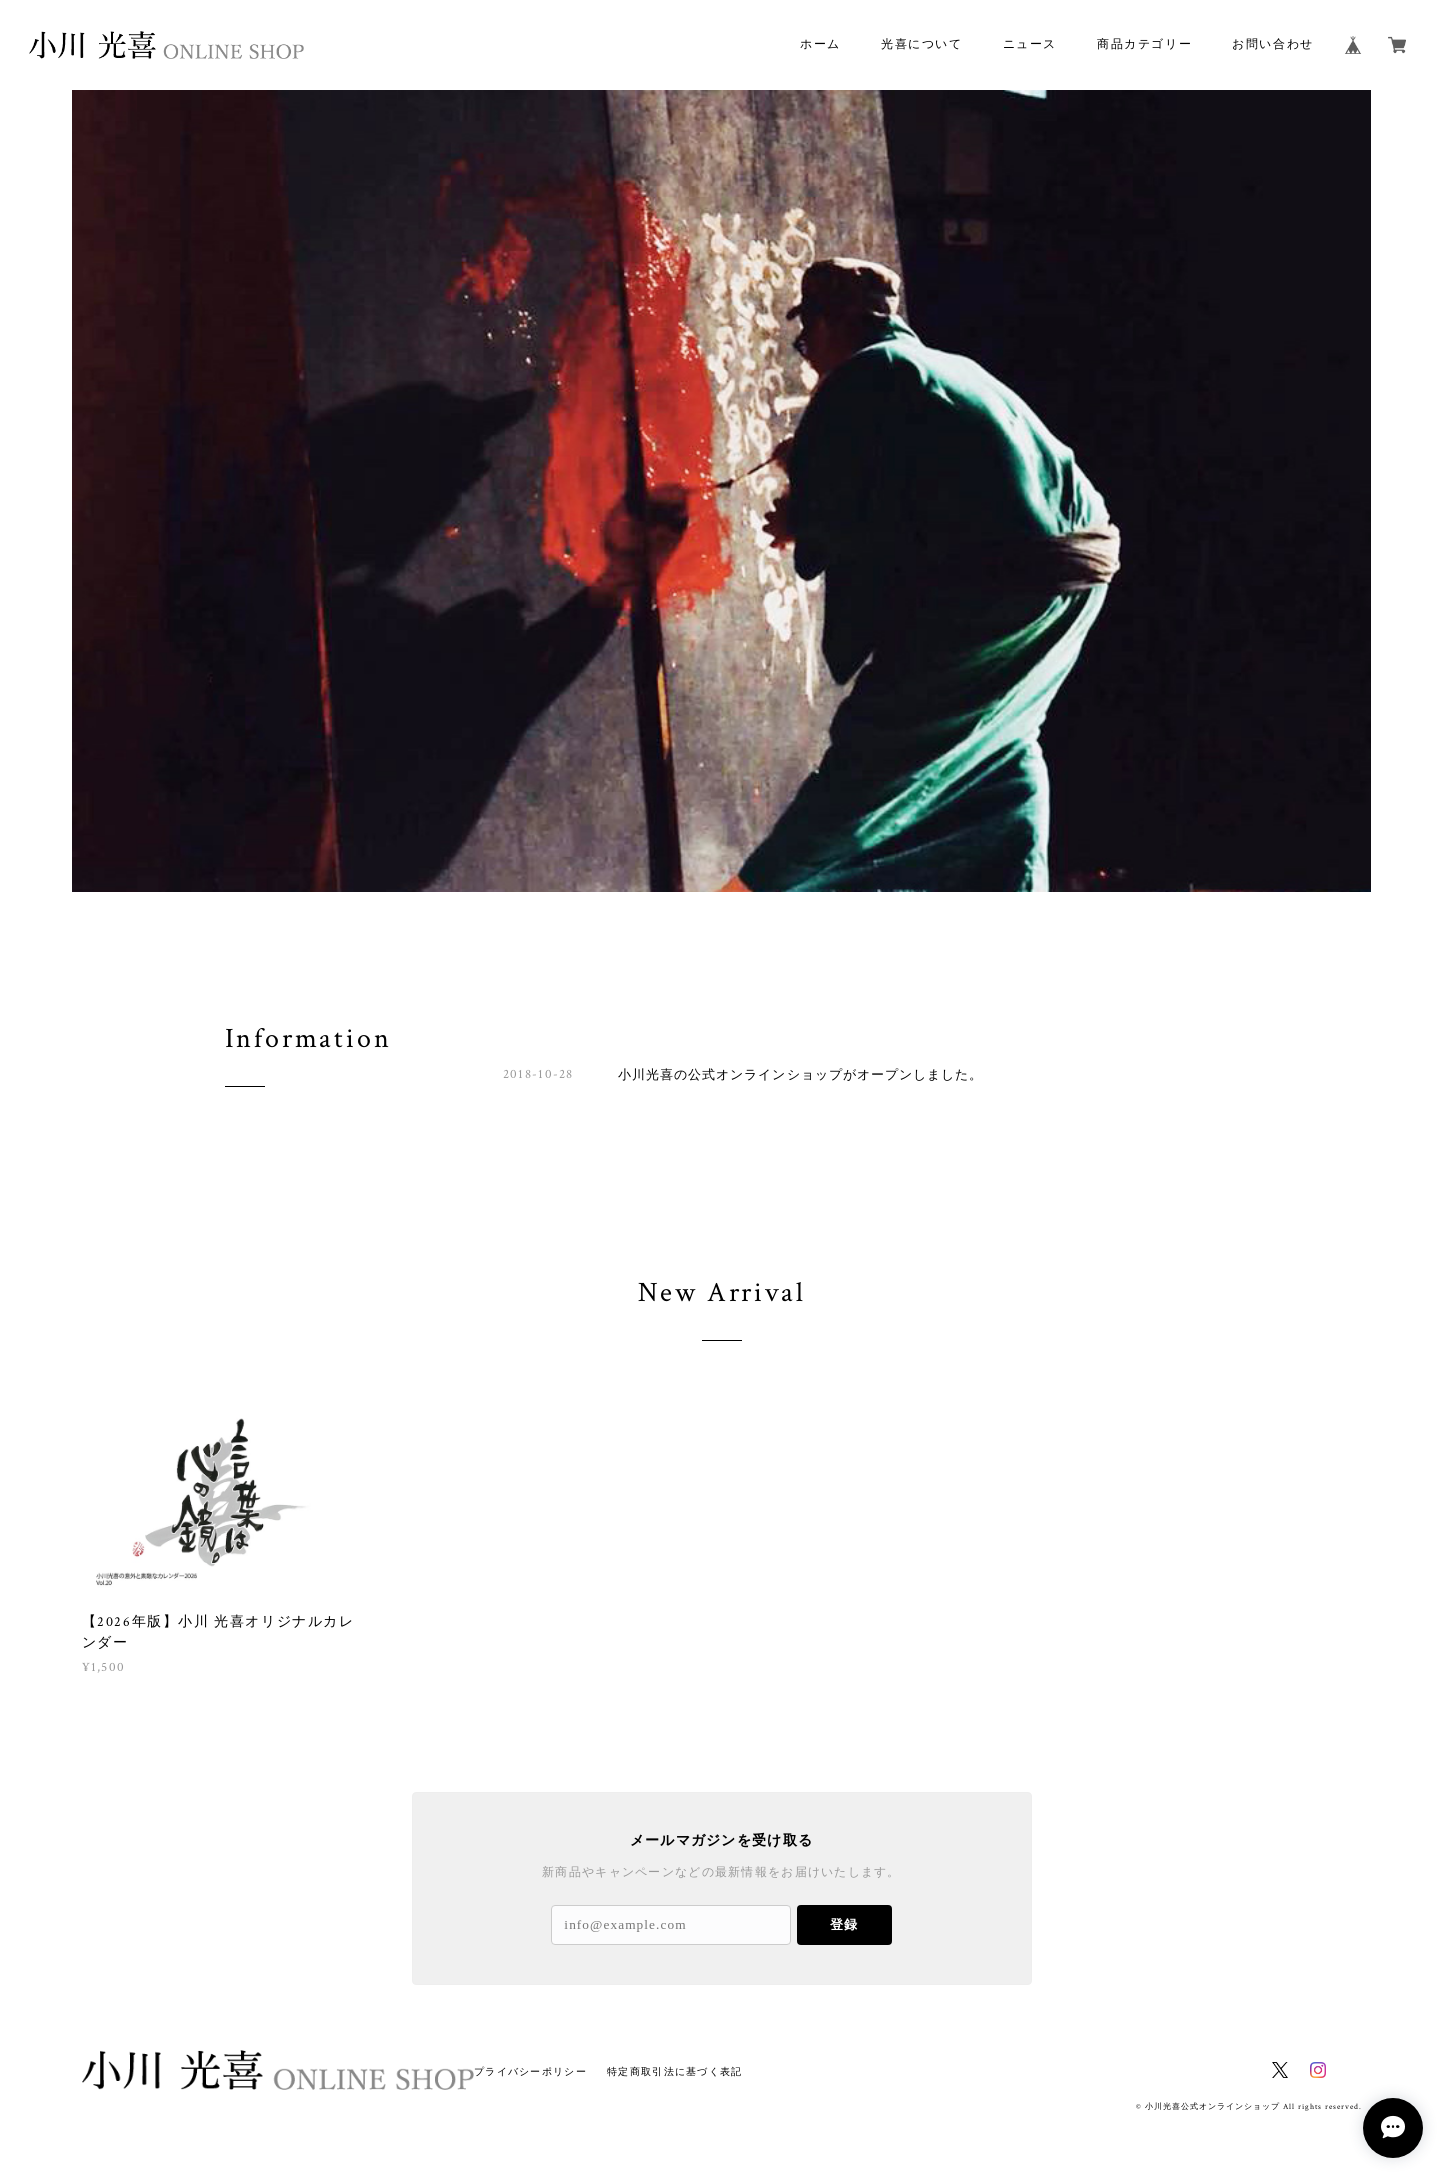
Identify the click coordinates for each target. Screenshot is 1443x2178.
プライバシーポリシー (530, 2071)
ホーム (820, 44)
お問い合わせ (1273, 44)
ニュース (1030, 44)
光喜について (922, 44)
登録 (844, 1924)
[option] (721, 491)
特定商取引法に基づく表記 (674, 2071)
